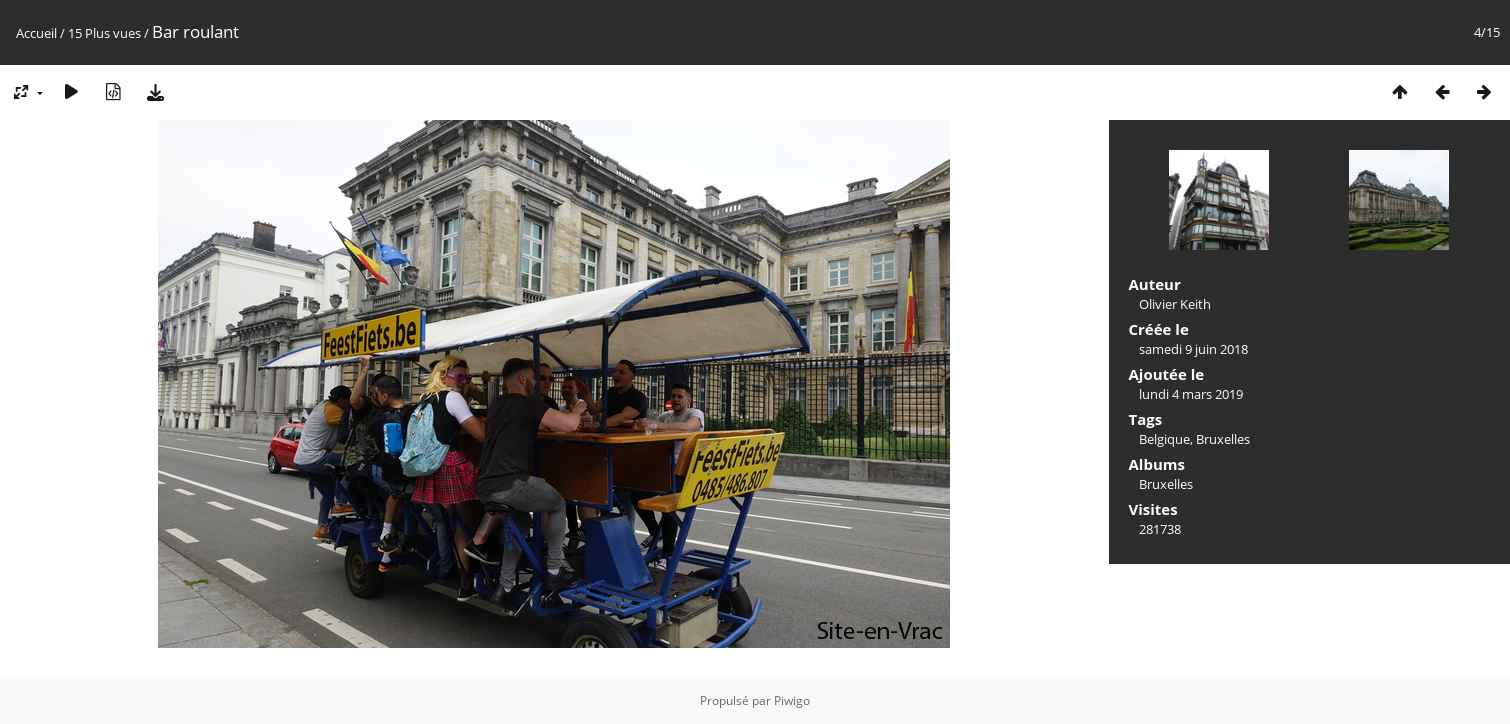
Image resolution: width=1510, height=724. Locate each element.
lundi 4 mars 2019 (1191, 394)
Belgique (1164, 439)
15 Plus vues (104, 33)
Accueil (36, 33)
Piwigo (792, 700)
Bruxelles (1223, 439)
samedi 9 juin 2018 (1193, 349)
